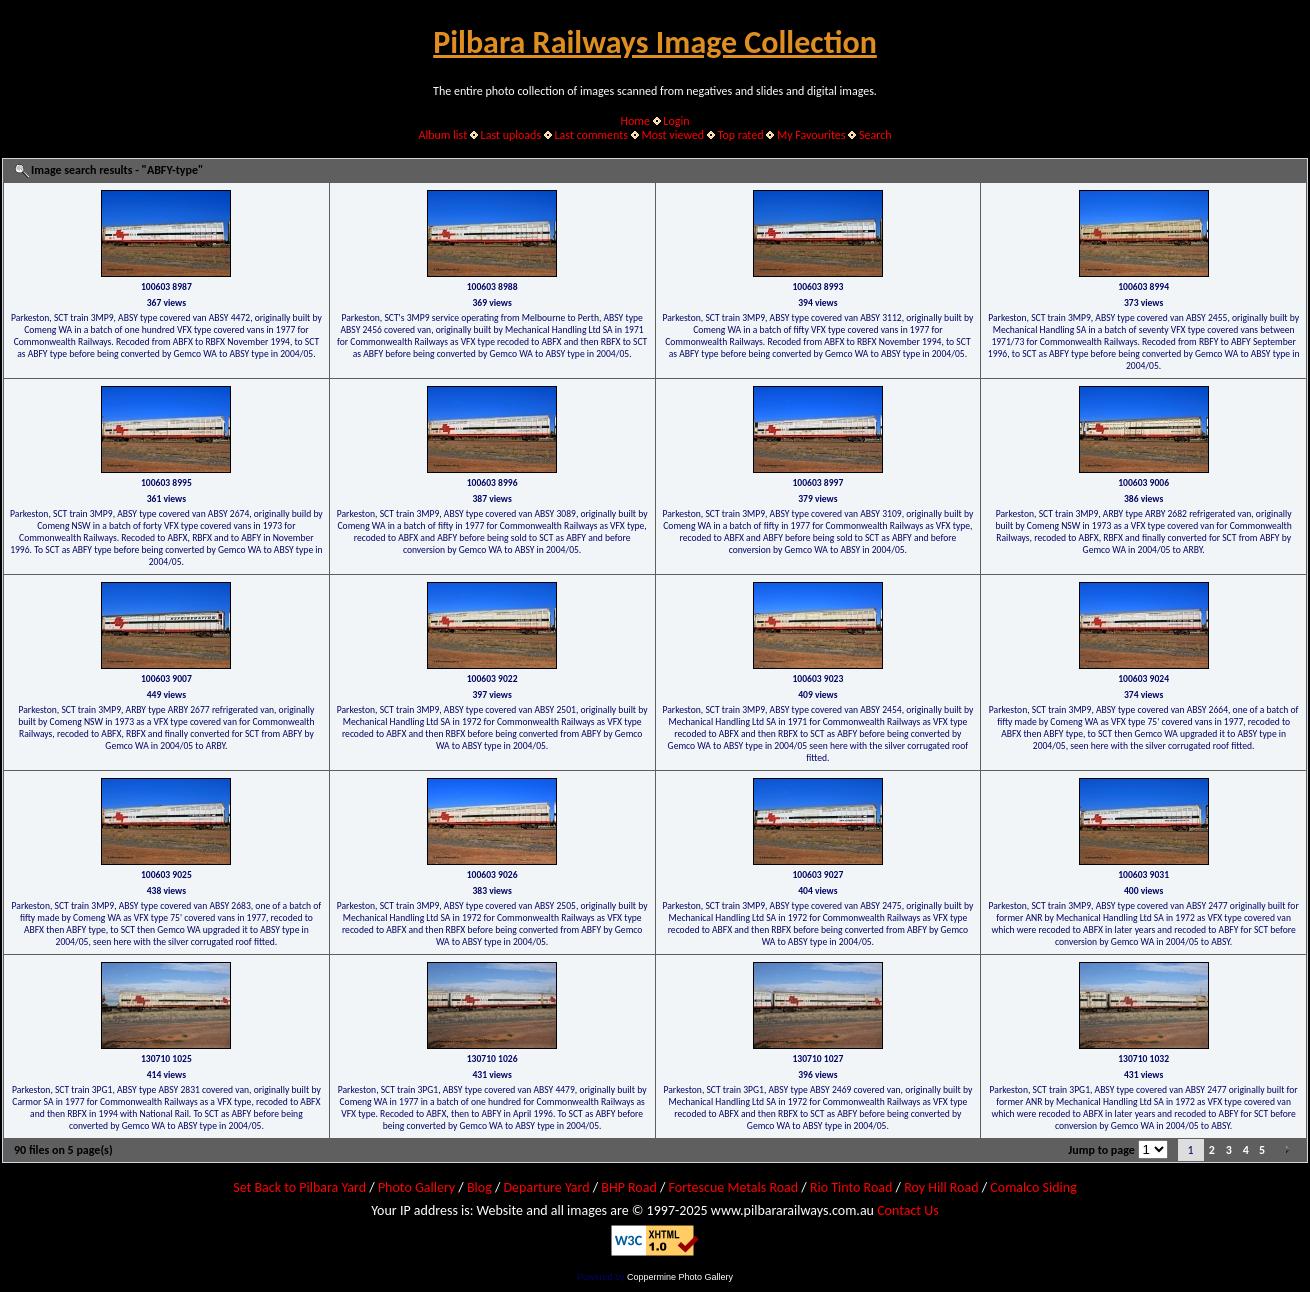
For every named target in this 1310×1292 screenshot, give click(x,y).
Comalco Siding (1033, 1187)
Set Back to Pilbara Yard (299, 1187)
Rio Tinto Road (851, 1187)
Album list (442, 135)
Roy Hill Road (941, 1187)
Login (676, 121)
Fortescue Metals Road (734, 1187)
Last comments (591, 135)
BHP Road (629, 1187)
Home (635, 121)
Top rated (741, 135)
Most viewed (672, 135)
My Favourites (811, 135)
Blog (479, 1187)
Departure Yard (546, 1187)
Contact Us (908, 1210)
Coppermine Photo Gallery (680, 1277)
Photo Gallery (416, 1187)
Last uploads (511, 135)
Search (875, 135)
